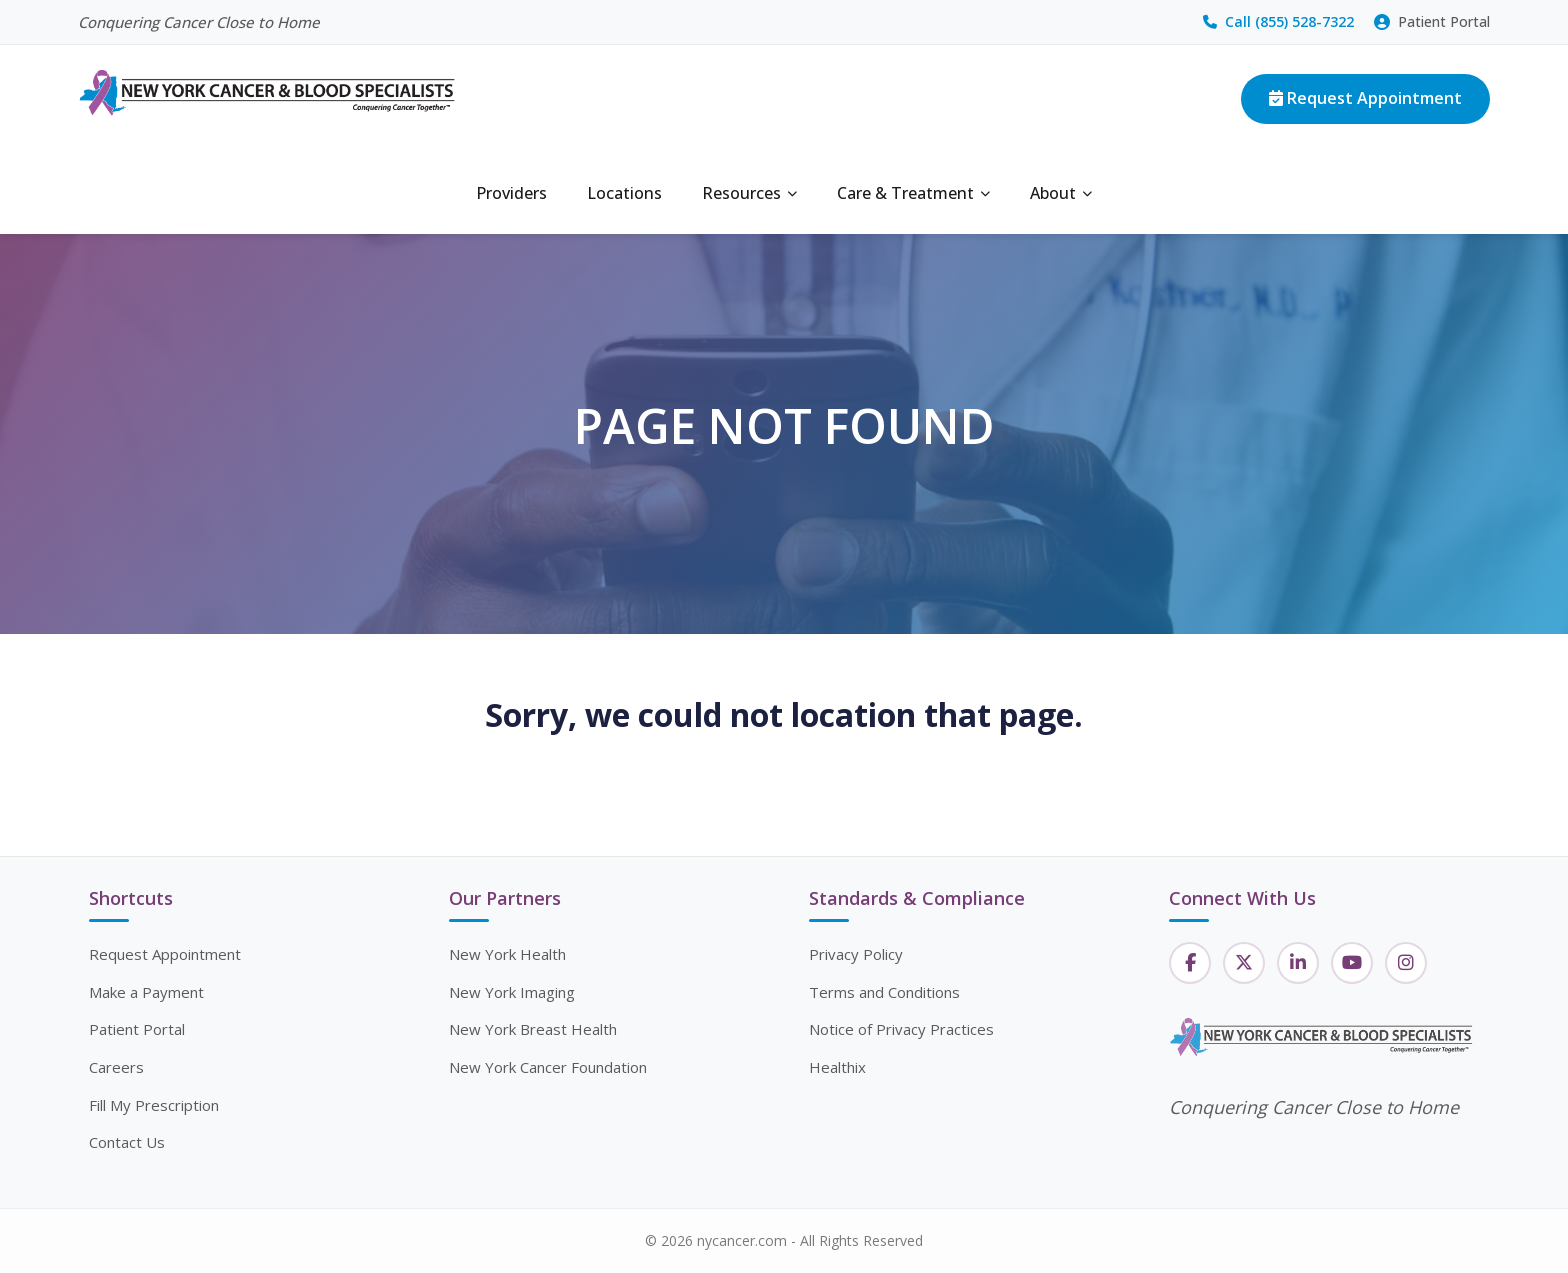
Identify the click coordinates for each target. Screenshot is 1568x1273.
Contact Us (127, 1142)
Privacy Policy (856, 954)
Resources (749, 193)
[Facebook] (1190, 963)
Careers (116, 1067)
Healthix (837, 1067)
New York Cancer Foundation (548, 1067)
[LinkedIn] (1298, 963)
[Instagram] (1406, 963)
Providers (511, 193)
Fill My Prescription (154, 1105)
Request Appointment (1365, 98)
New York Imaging (512, 992)
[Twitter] (1244, 963)
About (1061, 193)
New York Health (507, 954)
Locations (624, 193)
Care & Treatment (913, 193)
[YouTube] (1352, 963)
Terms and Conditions (884, 992)
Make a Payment (146, 992)
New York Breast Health (533, 1029)
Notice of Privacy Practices (901, 1029)
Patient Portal (1432, 21)
